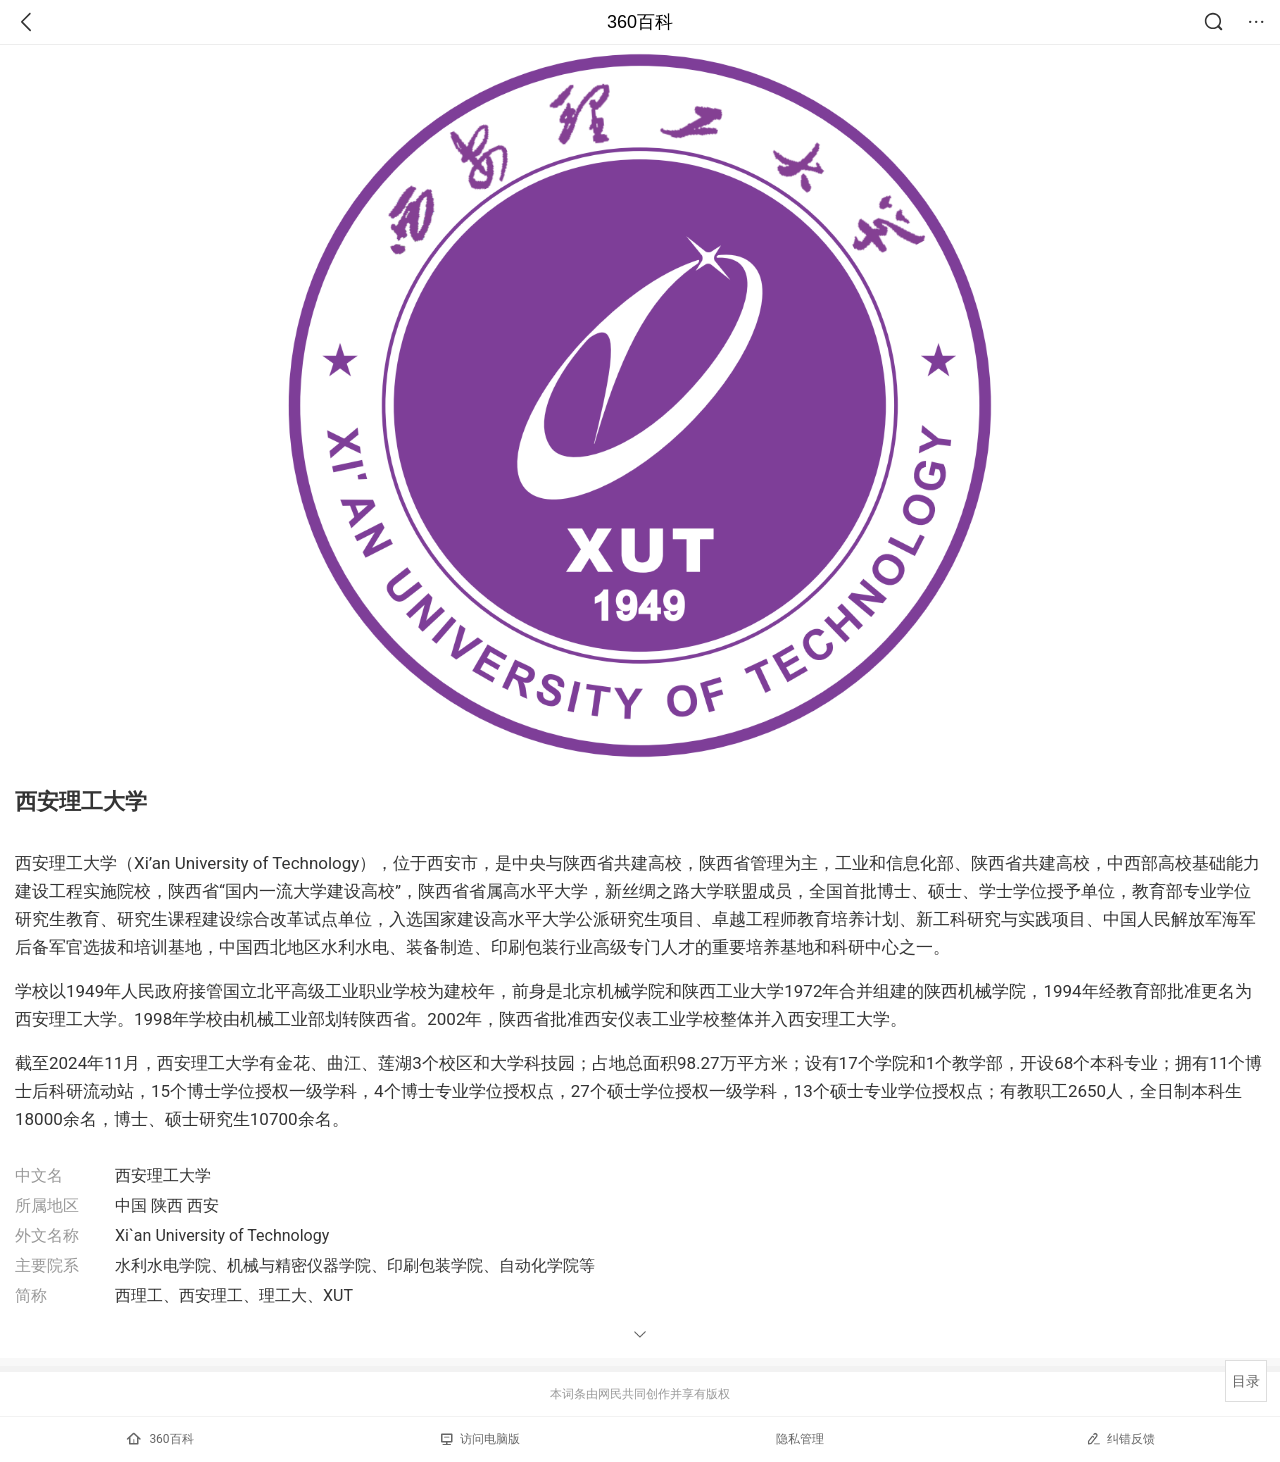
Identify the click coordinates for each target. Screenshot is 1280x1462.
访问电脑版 (480, 1439)
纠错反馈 (1120, 1438)
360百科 (640, 22)
